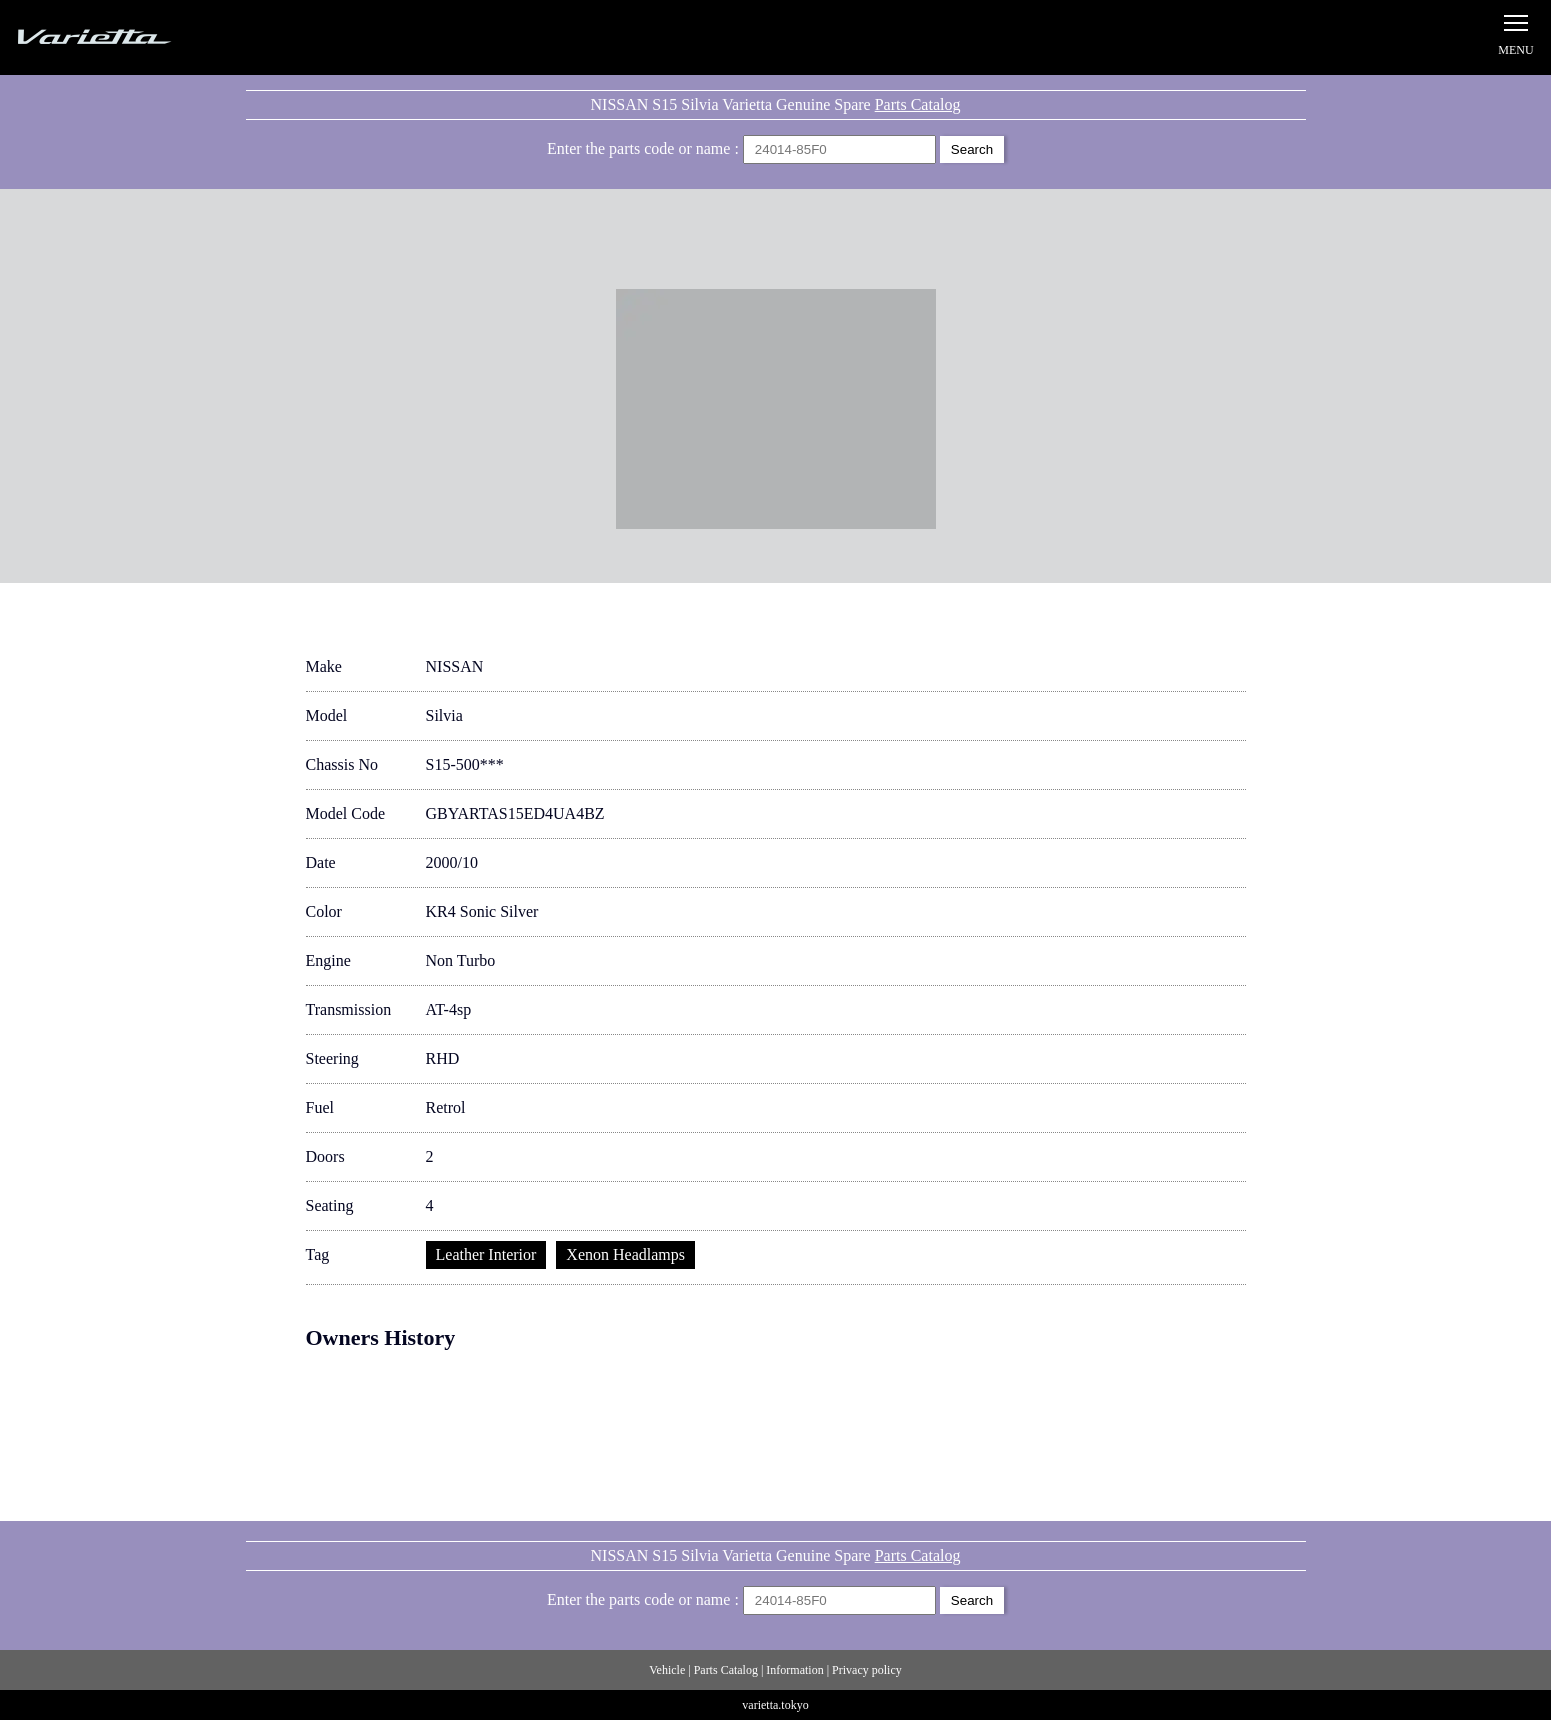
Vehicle (667, 1670)
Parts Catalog (918, 104)
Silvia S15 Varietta (140, 37)
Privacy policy (867, 1670)
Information (794, 1670)
